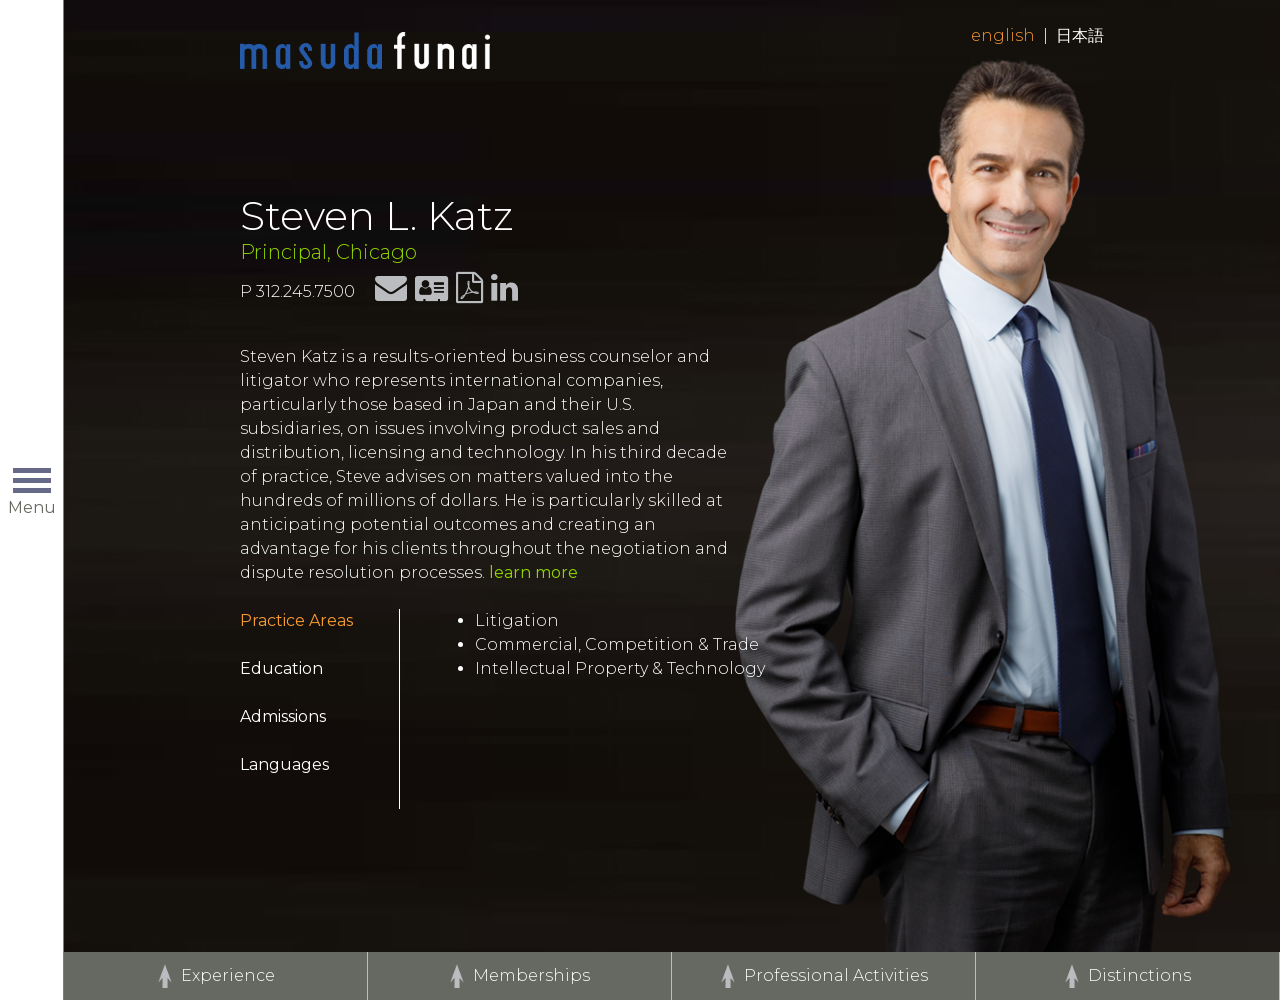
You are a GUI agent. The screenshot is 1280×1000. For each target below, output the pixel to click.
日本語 (1080, 35)
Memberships (531, 975)
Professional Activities (836, 975)
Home (365, 52)
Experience (228, 975)
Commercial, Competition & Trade (617, 644)
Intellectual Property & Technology (620, 668)
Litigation (517, 620)
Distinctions (1139, 975)
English (1003, 35)
